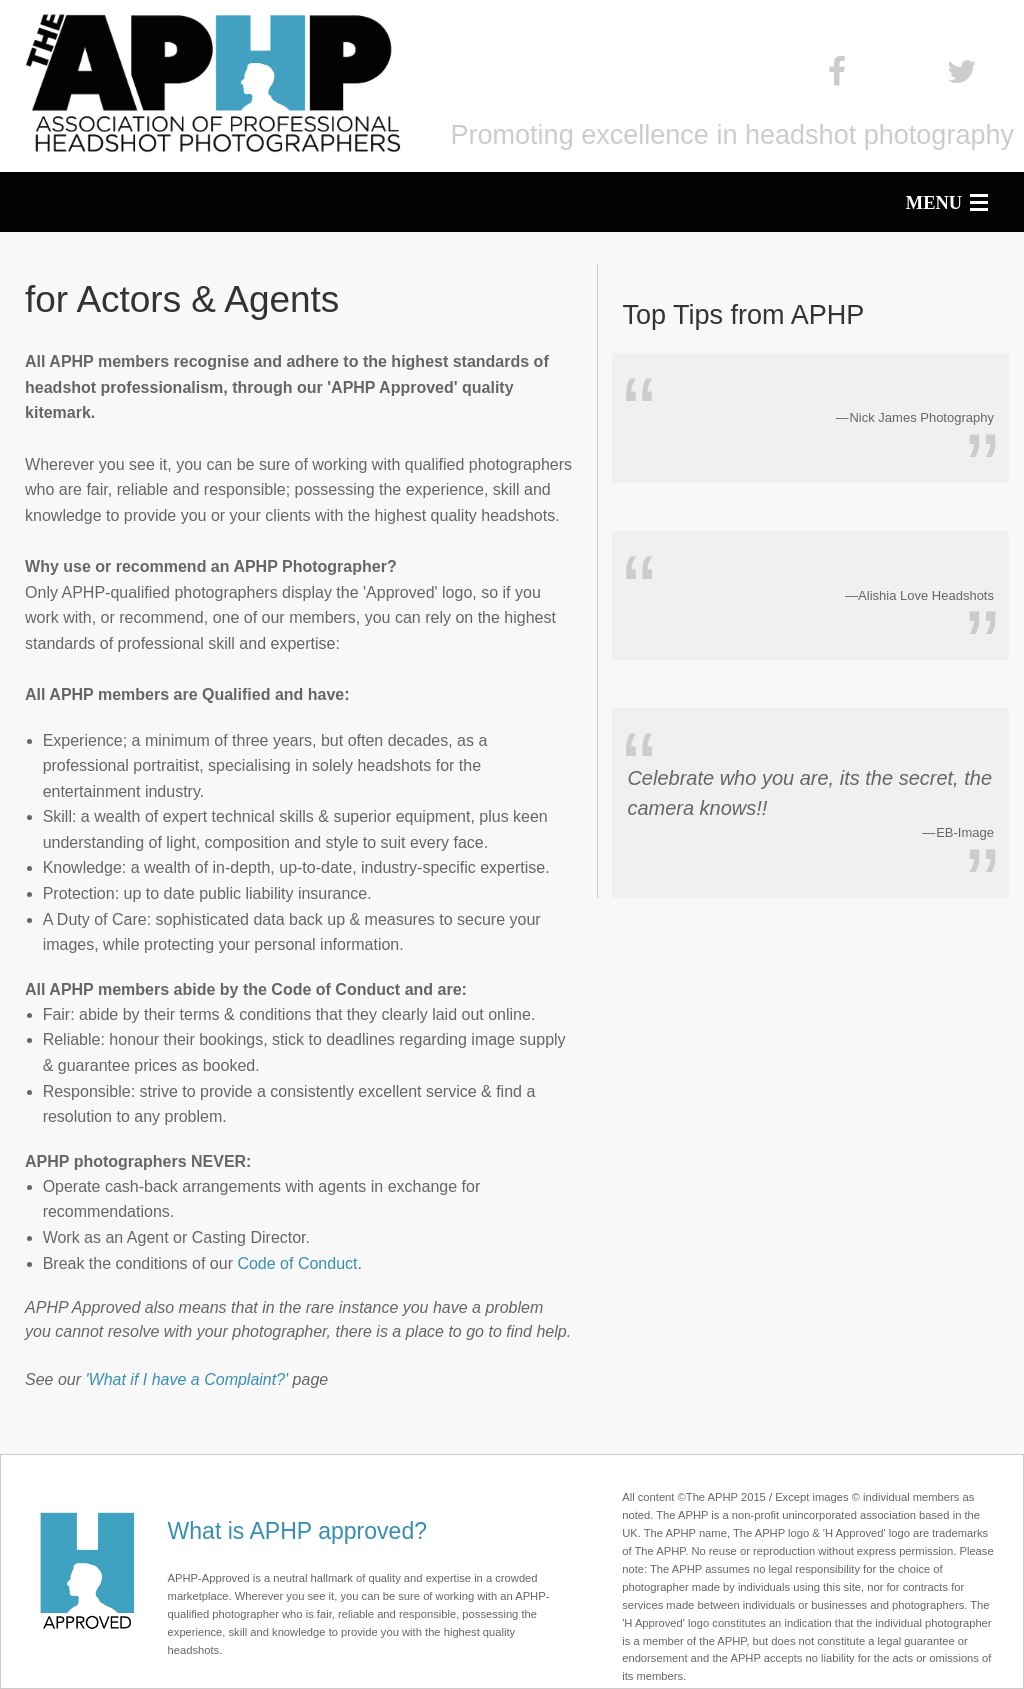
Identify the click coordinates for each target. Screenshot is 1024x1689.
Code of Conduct (297, 1263)
